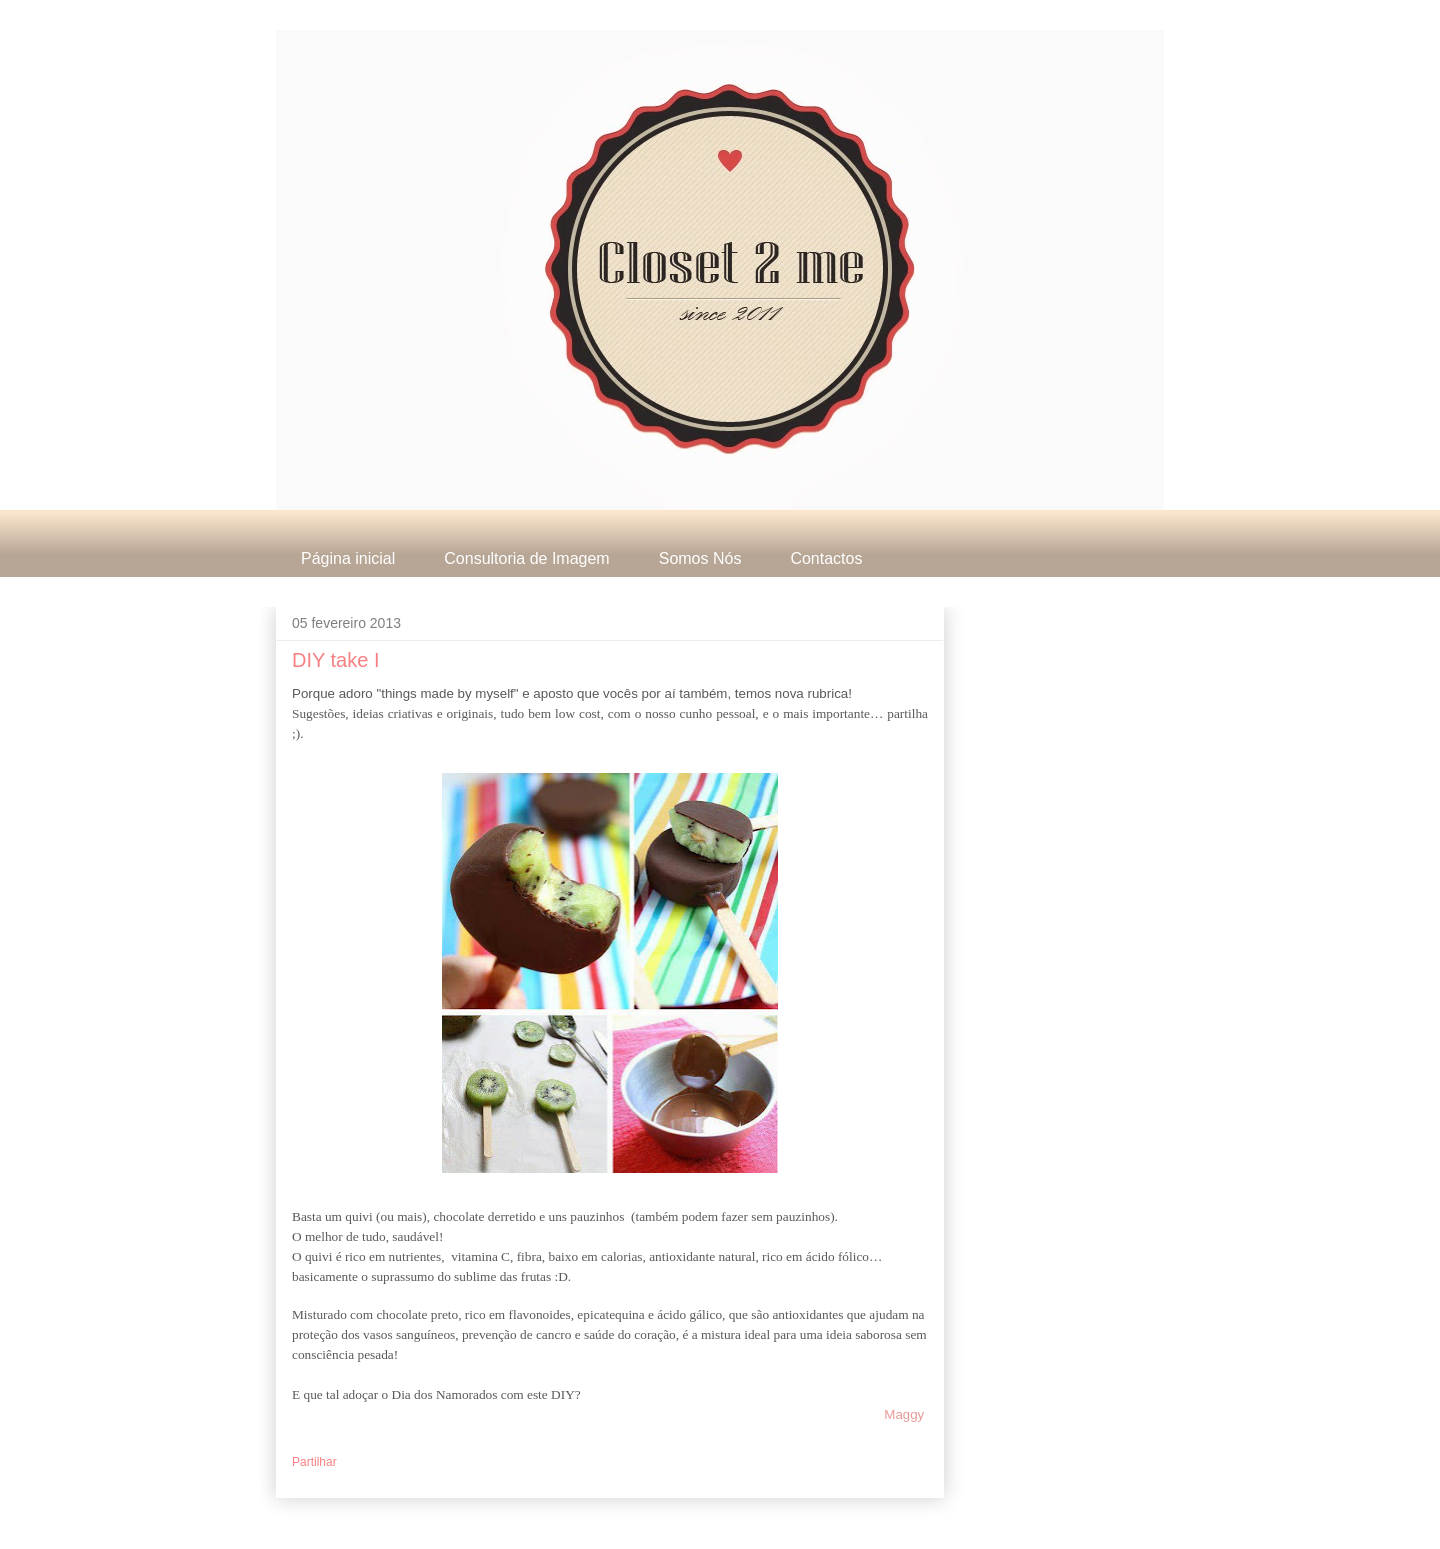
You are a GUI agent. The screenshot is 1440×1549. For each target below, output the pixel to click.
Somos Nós (700, 558)
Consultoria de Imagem (526, 558)
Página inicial (348, 558)
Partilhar (314, 1462)
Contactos (826, 558)
